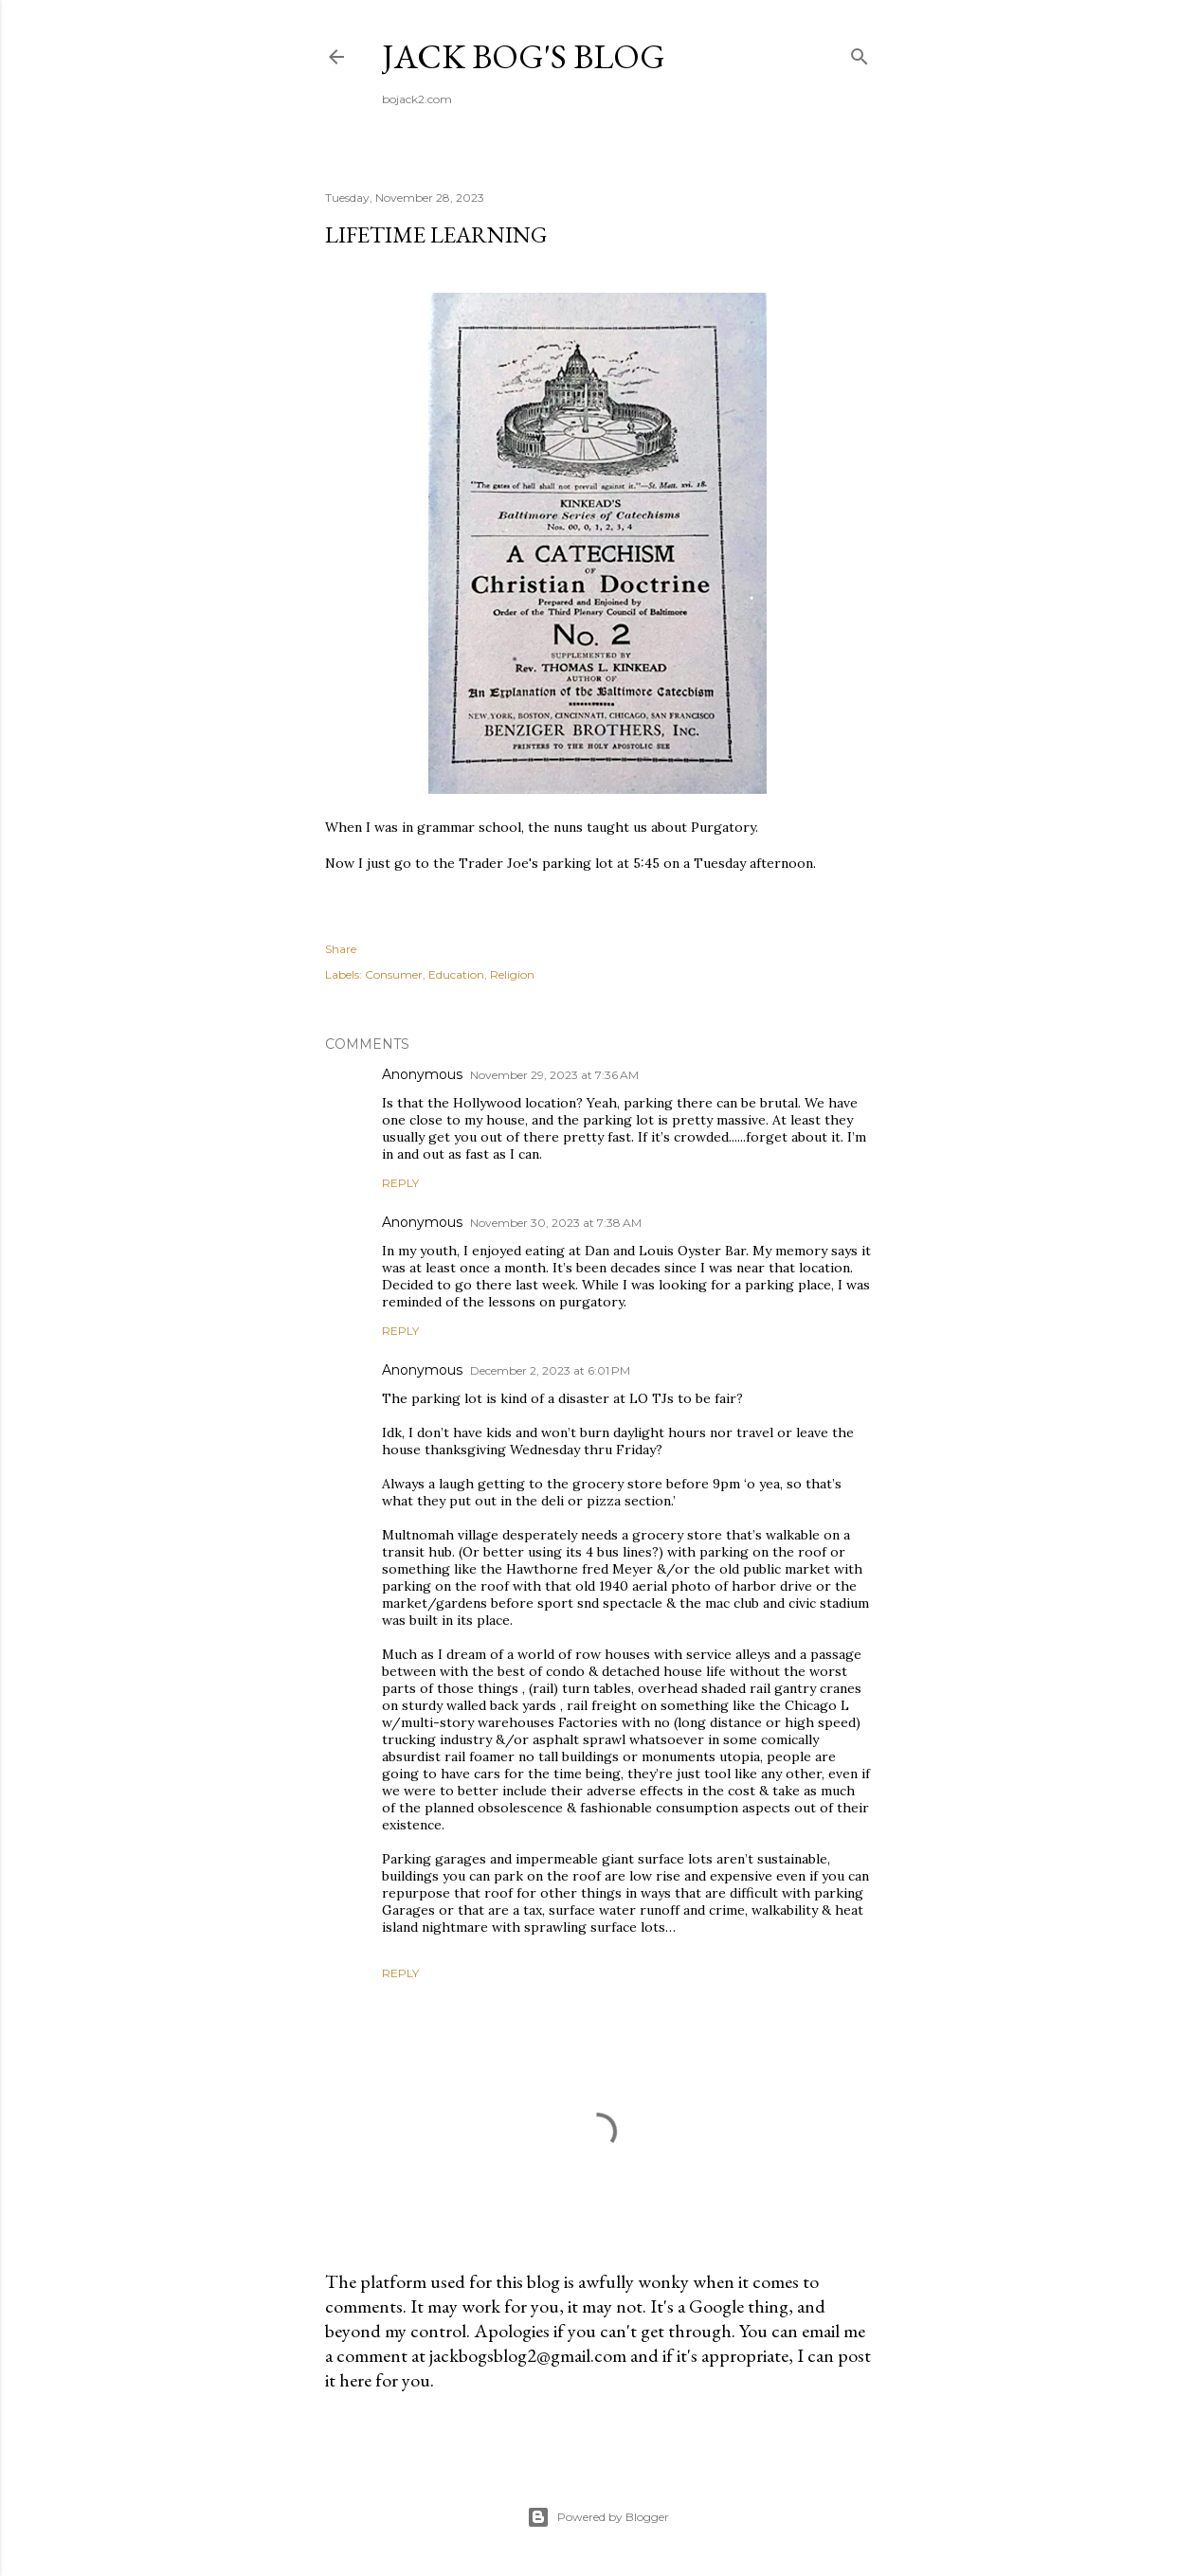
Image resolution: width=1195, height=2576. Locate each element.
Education (456, 974)
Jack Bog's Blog (523, 56)
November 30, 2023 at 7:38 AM (556, 1223)
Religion (512, 974)
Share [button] (340, 949)
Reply (400, 1183)
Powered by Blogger (598, 2517)
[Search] (859, 52)
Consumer (394, 974)
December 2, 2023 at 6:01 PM (550, 1370)
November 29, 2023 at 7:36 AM (554, 1075)
